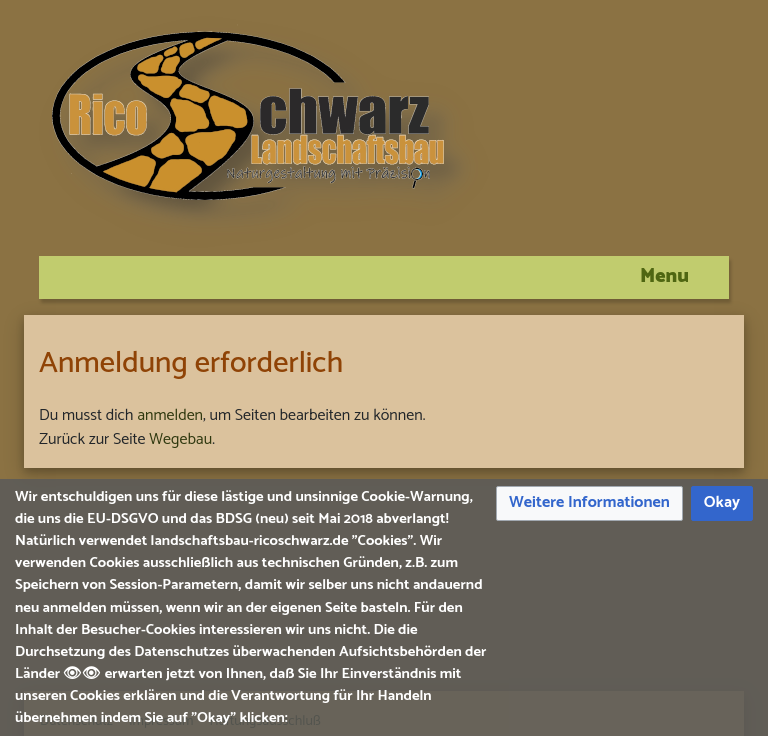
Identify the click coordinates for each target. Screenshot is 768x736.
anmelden (170, 415)
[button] (589, 503)
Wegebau (180, 439)
